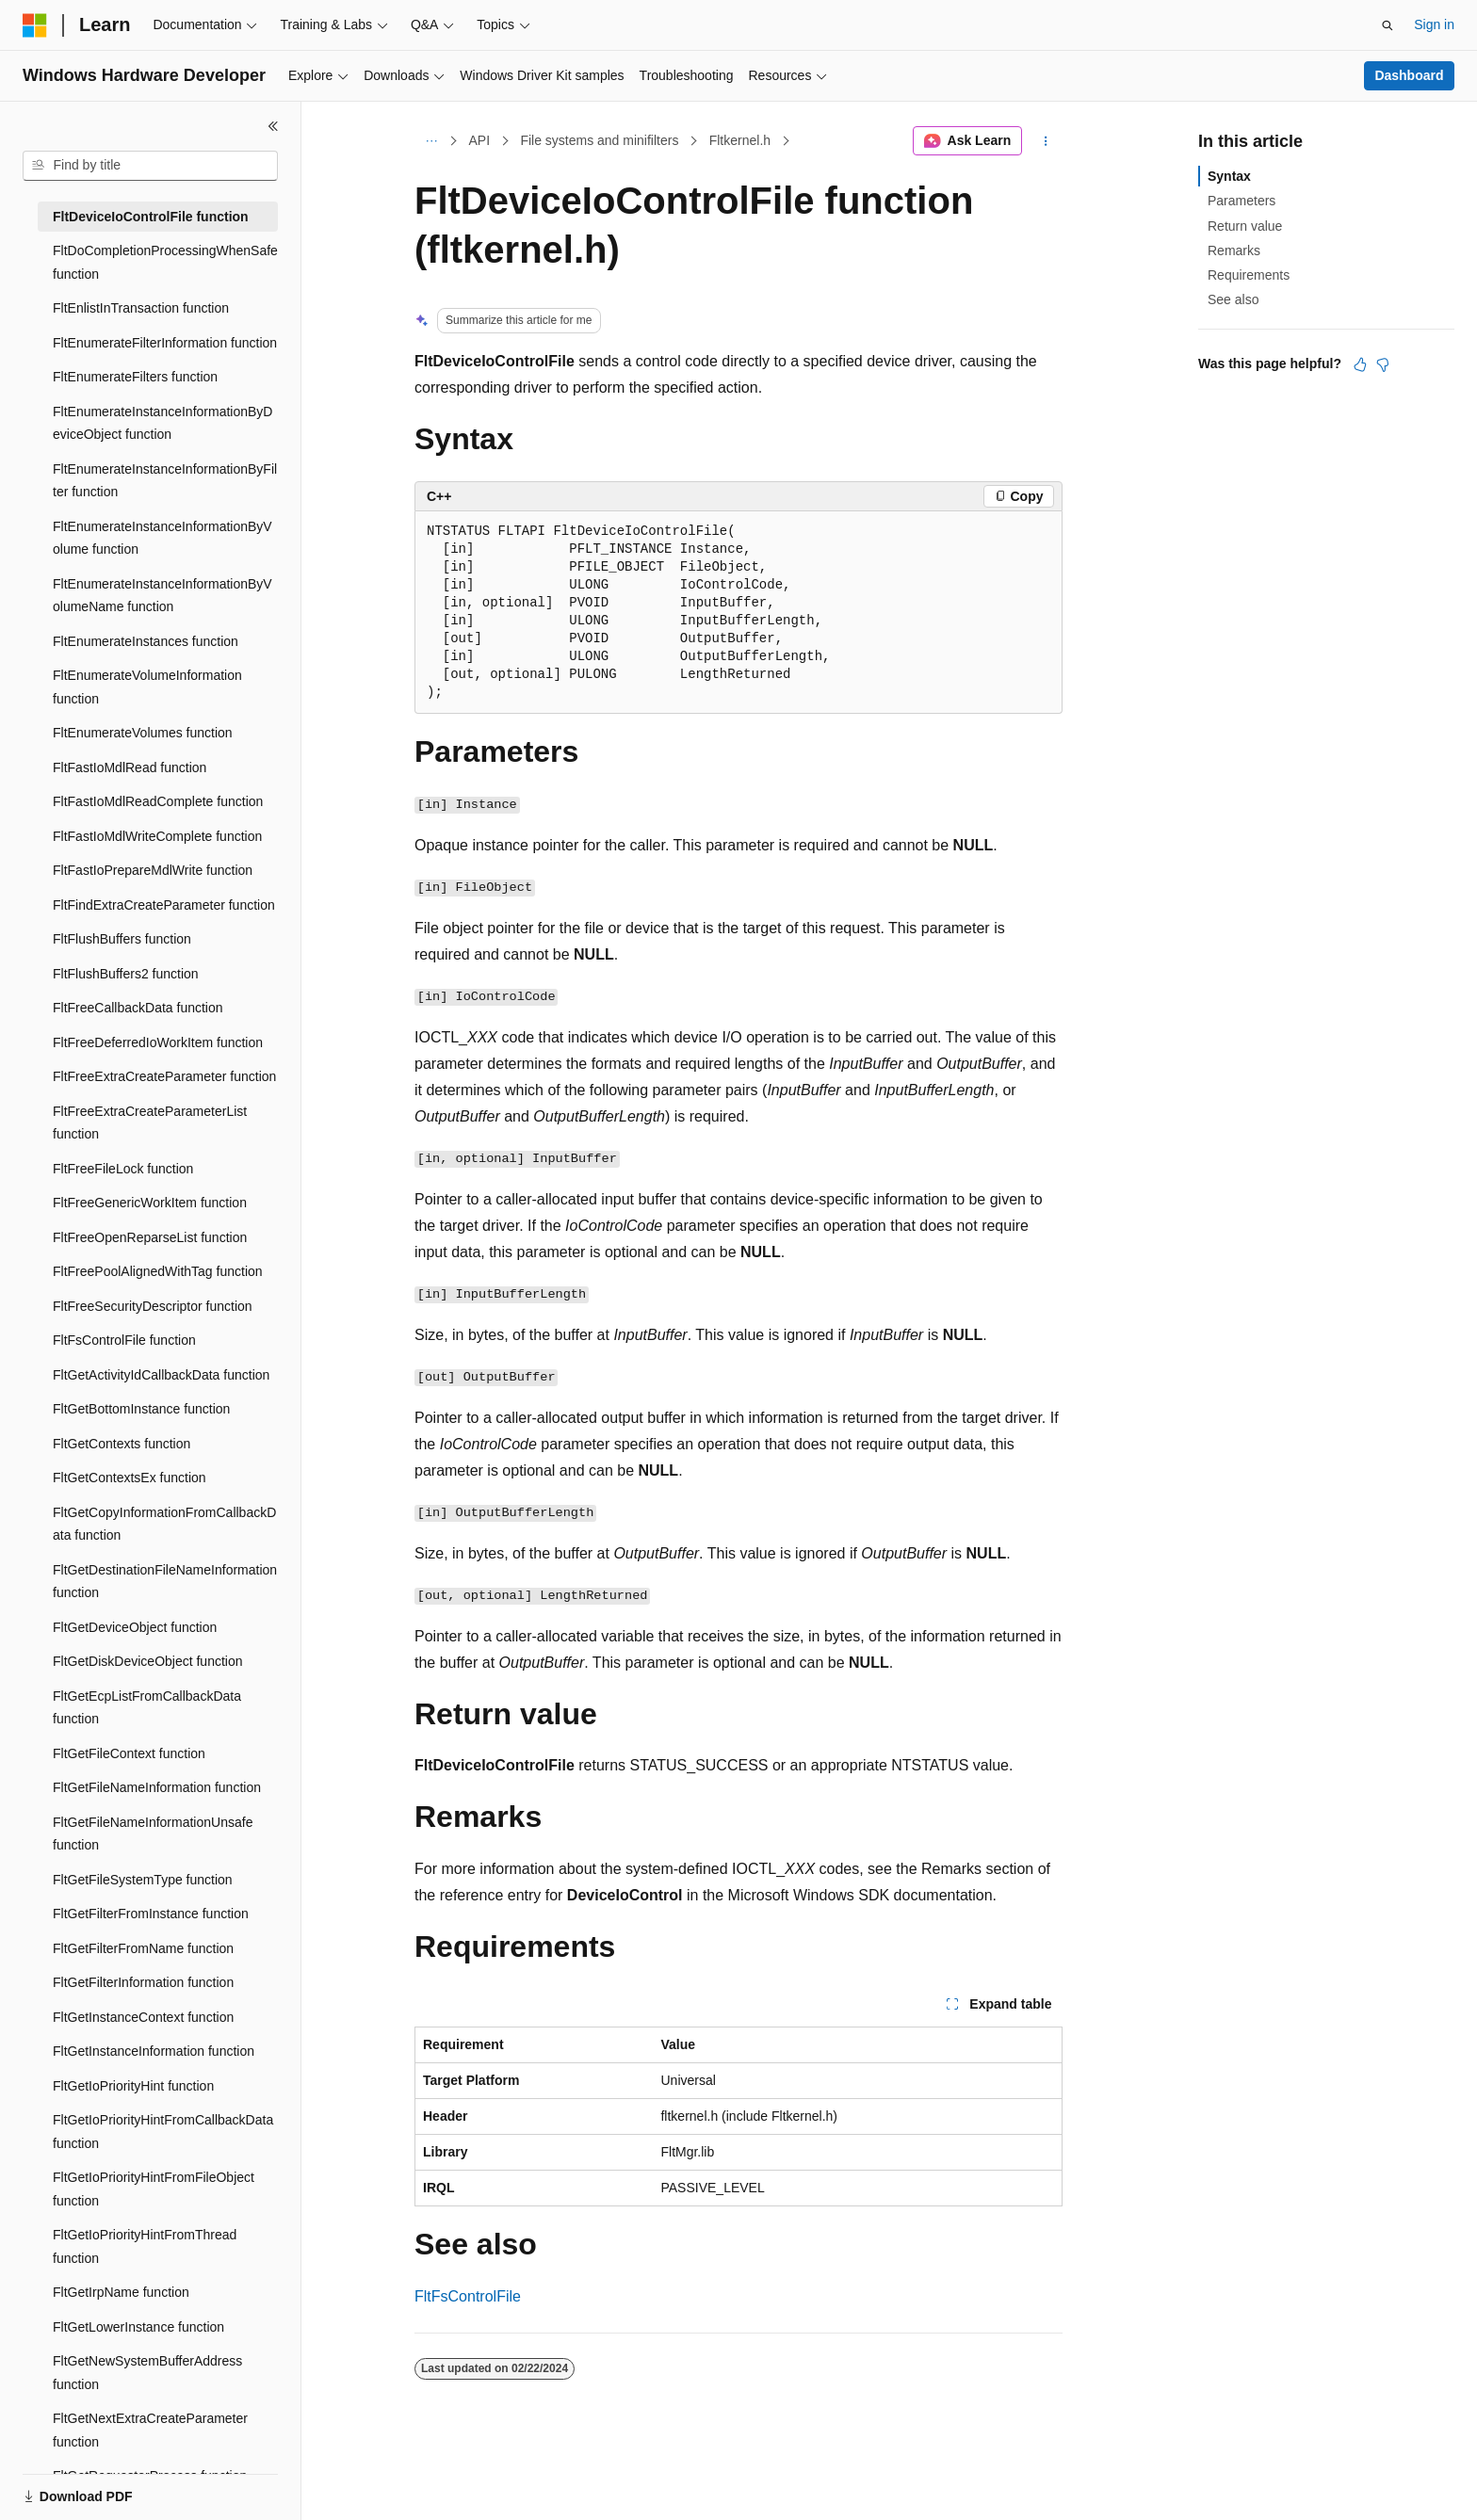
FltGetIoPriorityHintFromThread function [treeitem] (144, 2246)
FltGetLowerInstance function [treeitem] (138, 2326)
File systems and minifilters (599, 140)
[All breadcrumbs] (430, 141)
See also (1233, 299)
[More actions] (1046, 141)
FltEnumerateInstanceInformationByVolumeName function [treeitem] (162, 595)
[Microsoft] (35, 25)
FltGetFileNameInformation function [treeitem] (157, 1787)
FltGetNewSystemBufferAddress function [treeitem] (147, 2372)
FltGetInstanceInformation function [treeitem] (153, 2051)
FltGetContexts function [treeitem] (121, 1443)
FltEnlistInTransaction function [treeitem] (141, 307)
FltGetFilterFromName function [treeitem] (143, 1948)
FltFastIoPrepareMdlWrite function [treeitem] (152, 870)
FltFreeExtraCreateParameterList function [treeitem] (150, 1123)
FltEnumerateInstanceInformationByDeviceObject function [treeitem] (162, 423)
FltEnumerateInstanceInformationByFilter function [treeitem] (165, 480)
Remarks (1234, 250)
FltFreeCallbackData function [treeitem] (138, 1007)
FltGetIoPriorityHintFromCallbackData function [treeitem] (163, 2131)
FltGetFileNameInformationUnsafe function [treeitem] (152, 1834)
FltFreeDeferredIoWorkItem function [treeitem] (158, 1042)
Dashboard (1408, 75)
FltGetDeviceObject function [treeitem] (135, 1627)
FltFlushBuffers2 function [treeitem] (126, 973)
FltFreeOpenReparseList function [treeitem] (150, 1237)
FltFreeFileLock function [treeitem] (123, 1168)
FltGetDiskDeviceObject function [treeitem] (148, 1661)
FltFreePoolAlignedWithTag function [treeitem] (158, 1271)
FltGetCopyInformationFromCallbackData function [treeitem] (164, 1524)
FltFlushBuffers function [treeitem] (122, 938)
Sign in (1434, 24)
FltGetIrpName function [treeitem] (121, 2292)
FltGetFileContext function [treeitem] (129, 1753)
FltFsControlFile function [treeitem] (124, 1340)
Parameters (1241, 200)
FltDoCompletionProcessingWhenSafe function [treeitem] (165, 262)
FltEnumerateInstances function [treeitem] (145, 641)
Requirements (1249, 275)
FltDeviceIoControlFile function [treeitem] (151, 216)
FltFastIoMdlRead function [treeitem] (129, 767)
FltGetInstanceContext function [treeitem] (143, 2017)
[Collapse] (273, 126)
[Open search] (1387, 25)
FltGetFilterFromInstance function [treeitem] (151, 1913)
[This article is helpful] (1360, 364)
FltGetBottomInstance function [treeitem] (141, 1408)
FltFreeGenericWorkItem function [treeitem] (150, 1202)
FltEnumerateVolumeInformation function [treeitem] (147, 687)
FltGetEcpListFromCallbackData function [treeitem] (147, 1707)
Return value (1245, 226)
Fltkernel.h (740, 140)
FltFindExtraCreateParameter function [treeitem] (164, 905)
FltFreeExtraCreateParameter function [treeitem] (164, 1076)
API (480, 140)
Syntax (1229, 176)
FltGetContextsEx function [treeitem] (129, 1477)
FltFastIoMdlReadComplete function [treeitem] (158, 801)
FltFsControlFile (467, 2296)
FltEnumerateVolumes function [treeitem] (143, 732)
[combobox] (150, 166)
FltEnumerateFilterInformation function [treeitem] (165, 342)
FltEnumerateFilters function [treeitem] (135, 376)
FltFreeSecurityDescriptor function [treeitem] (152, 1306)
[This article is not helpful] (1383, 364)
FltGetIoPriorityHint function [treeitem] (133, 2085)
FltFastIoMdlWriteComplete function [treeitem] (157, 836)
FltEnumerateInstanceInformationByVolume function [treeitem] (162, 538)
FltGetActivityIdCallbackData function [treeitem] (161, 1374)
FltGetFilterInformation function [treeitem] (143, 1982)
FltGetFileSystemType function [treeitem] (143, 1879)
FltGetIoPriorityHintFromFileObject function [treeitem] (153, 2189)
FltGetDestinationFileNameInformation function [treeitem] (165, 1581)
